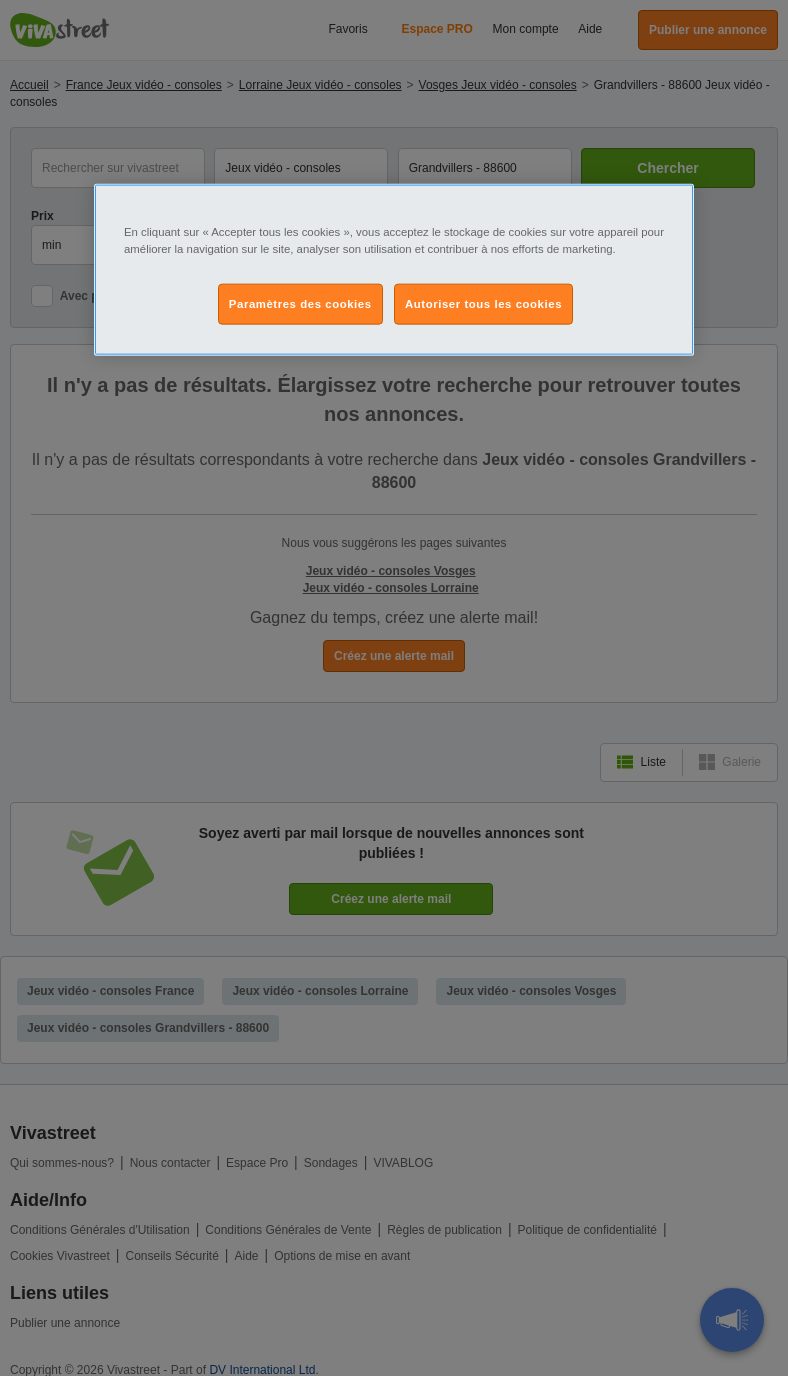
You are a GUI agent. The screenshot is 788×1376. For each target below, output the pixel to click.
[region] (394, 270)
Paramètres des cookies (300, 303)
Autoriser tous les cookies (483, 303)
